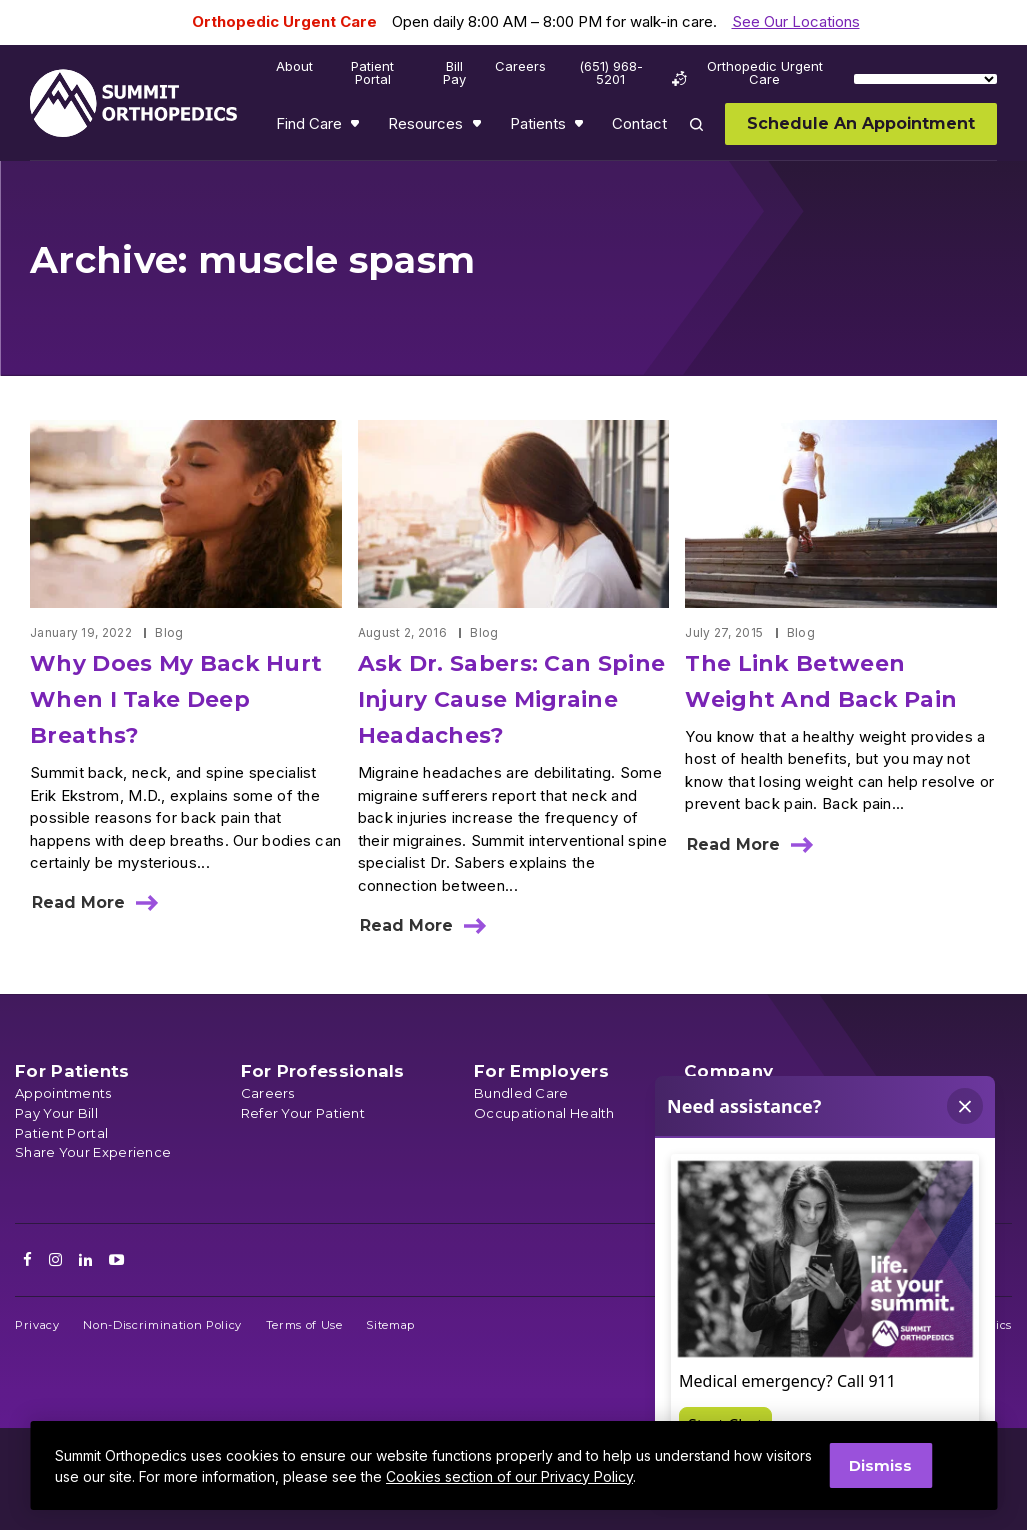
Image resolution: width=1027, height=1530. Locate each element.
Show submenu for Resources (479, 128)
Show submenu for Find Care (357, 128)
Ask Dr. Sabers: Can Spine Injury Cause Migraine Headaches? (512, 699)
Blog (169, 632)
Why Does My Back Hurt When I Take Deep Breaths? (176, 699)
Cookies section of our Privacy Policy (509, 1476)
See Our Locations (796, 21)
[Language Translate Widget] (925, 79)
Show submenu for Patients (581, 128)
